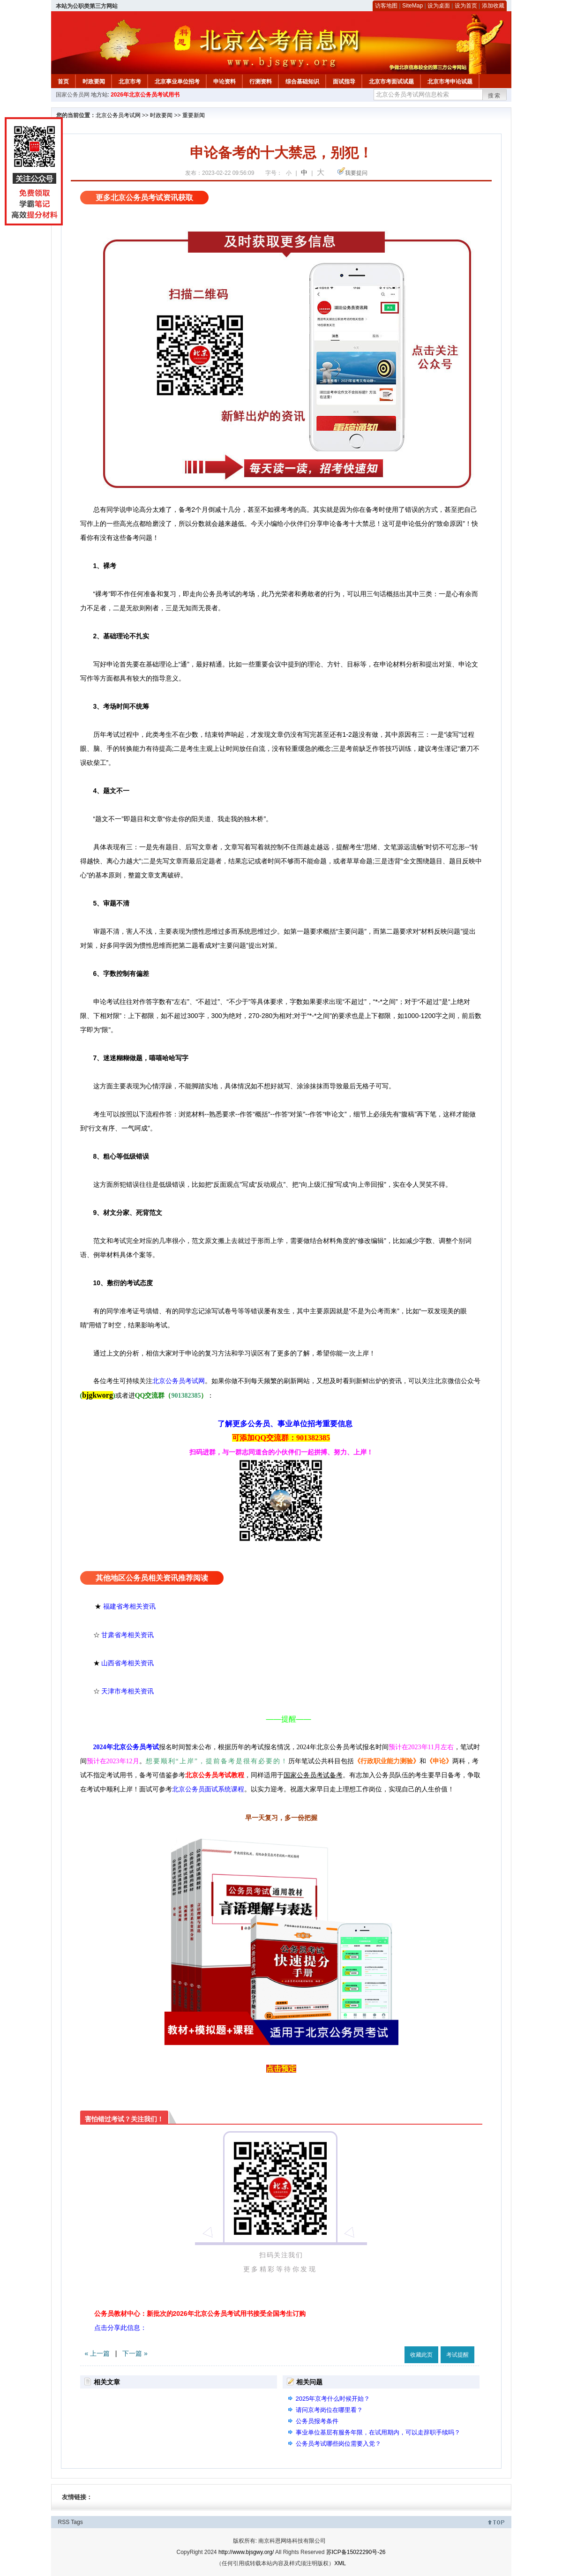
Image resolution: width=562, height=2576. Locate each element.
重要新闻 (193, 115)
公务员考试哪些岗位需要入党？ (338, 2443)
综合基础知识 (302, 81)
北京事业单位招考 (177, 81)
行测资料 (260, 81)
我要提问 (356, 173)
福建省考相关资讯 (129, 1606)
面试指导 (344, 81)
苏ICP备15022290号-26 (356, 2552)
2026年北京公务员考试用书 (145, 94)
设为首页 (466, 5)
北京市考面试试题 (391, 81)
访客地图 (386, 5)
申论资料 (224, 81)
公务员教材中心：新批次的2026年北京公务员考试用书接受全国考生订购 (200, 2313)
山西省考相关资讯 (127, 1663)
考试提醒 (457, 2354)
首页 (63, 81)
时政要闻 (93, 81)
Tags (76, 2522)
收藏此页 (421, 2354)
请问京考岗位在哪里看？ (329, 2409)
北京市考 (130, 81)
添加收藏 (493, 5)
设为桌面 (438, 5)
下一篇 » (135, 2353)
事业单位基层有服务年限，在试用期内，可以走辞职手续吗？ (378, 2432)
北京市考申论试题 (449, 81)
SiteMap (412, 5)
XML (340, 2563)
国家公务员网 (73, 94)
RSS (64, 2522)
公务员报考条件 (317, 2421)
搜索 (494, 95)
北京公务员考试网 (118, 115)
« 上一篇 (97, 2353)
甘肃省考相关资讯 (127, 1635)
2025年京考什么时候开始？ (333, 2398)
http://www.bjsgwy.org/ (246, 2552)
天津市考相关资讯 (127, 1691)
